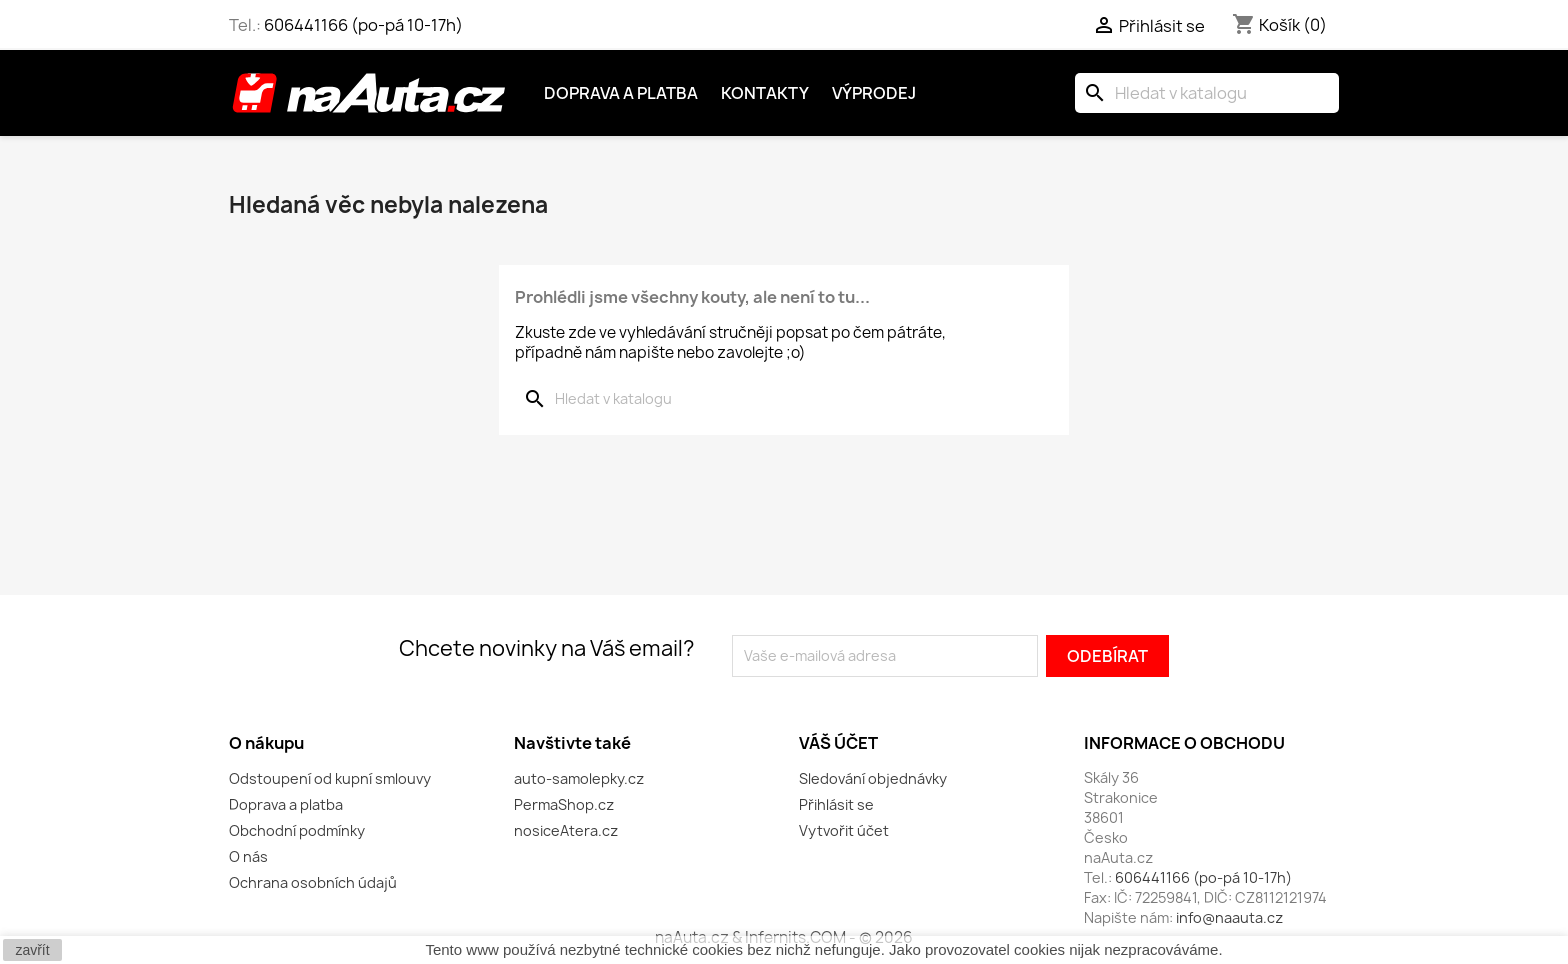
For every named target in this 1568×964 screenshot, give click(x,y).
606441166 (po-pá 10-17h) (363, 25)
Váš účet (838, 743)
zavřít (32, 950)
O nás (248, 856)
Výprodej (874, 93)
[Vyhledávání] (1207, 93)
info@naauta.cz (1229, 917)
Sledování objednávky (873, 778)
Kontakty (765, 93)
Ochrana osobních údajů (313, 882)
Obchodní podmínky (297, 830)
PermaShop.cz (564, 804)
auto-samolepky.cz (579, 778)
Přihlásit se (836, 804)
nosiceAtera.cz (566, 830)
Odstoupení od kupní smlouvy (330, 778)
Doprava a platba (621, 93)
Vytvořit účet (844, 830)
